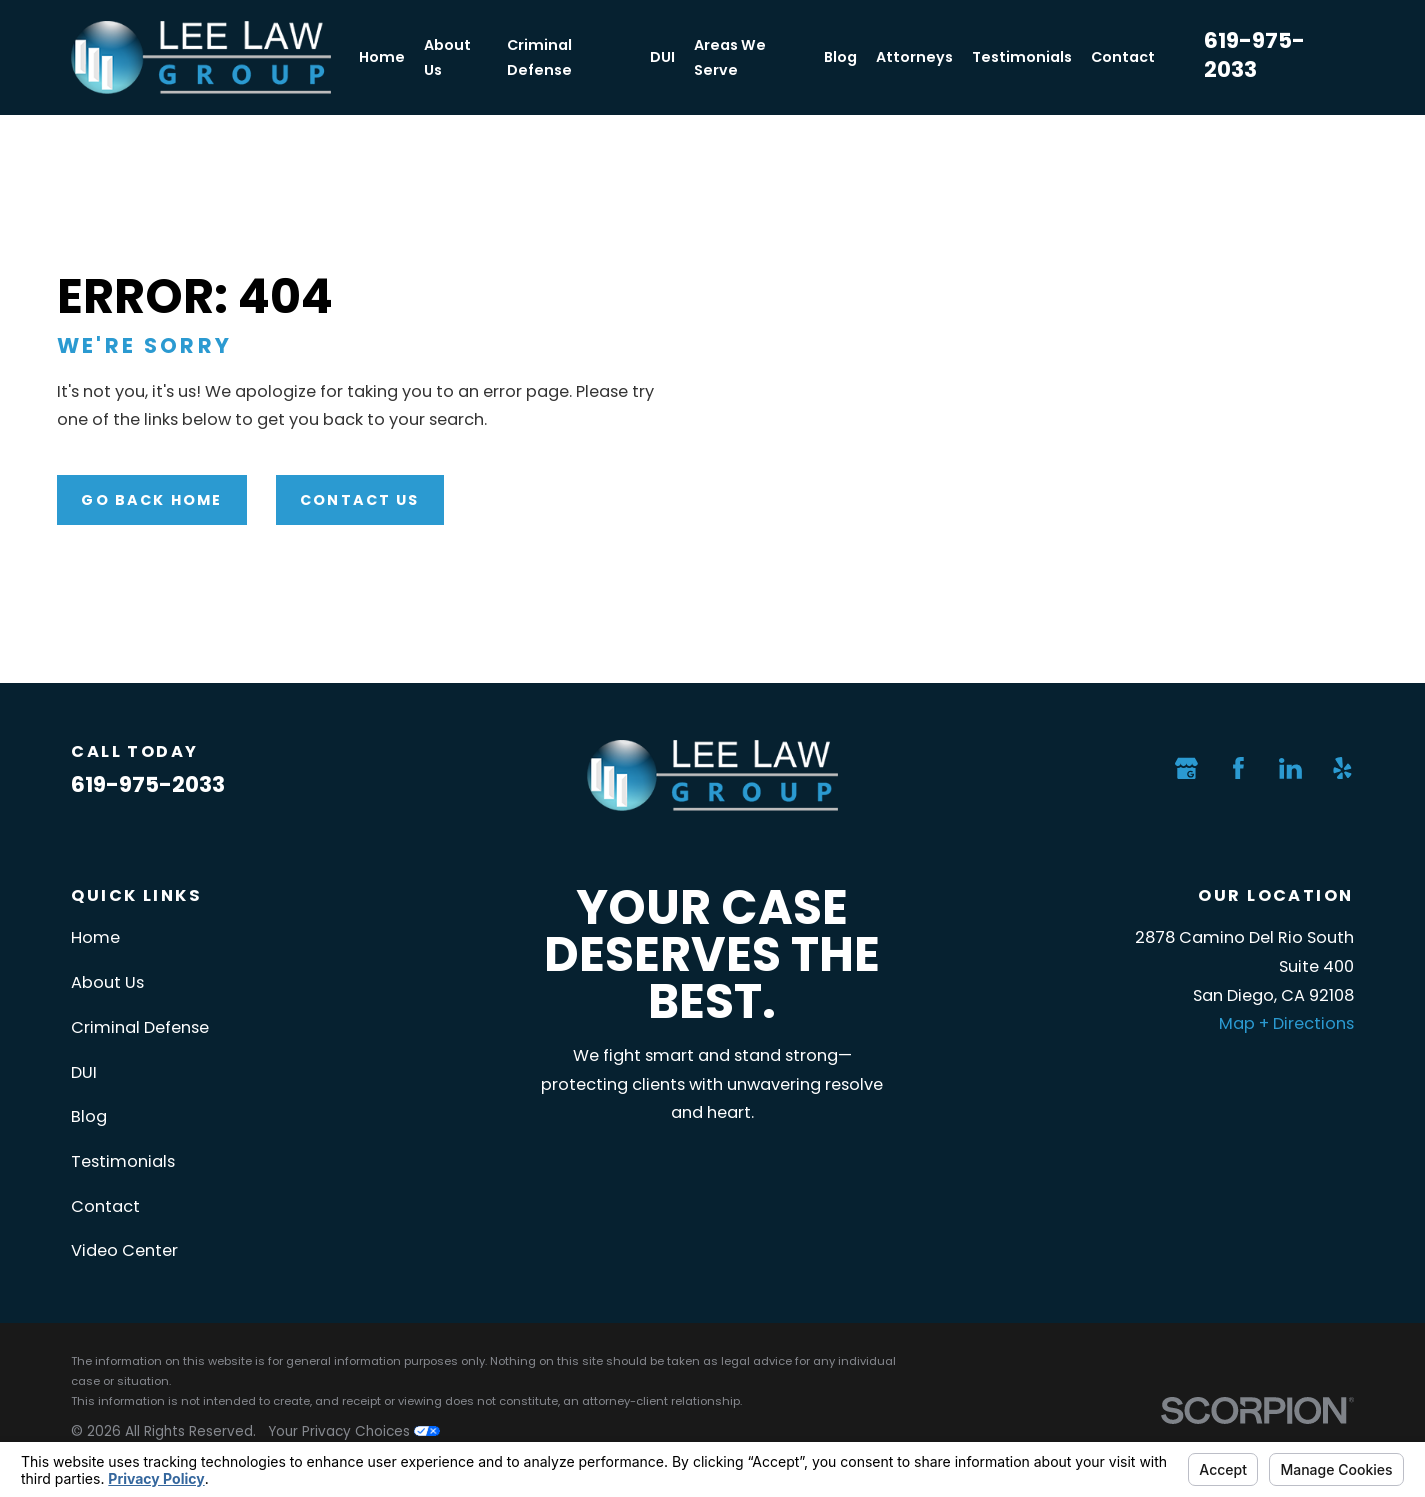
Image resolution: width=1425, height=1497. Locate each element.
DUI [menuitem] (662, 57)
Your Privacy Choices (354, 1431)
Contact (105, 1206)
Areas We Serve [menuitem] (730, 57)
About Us (107, 982)
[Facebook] (1238, 768)
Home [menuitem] (382, 57)
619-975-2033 (1254, 55)
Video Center (124, 1250)
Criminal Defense (140, 1027)
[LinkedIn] (1290, 768)
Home (95, 937)
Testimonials (123, 1161)
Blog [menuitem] (840, 57)
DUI (84, 1072)
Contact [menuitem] (1123, 57)
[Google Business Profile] (1186, 768)
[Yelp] (1342, 768)
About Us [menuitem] (447, 57)
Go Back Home (151, 500)
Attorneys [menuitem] (914, 57)
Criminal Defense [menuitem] (539, 57)
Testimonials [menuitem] (1022, 57)
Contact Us (359, 500)
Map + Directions (1286, 1023)
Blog (89, 1116)
